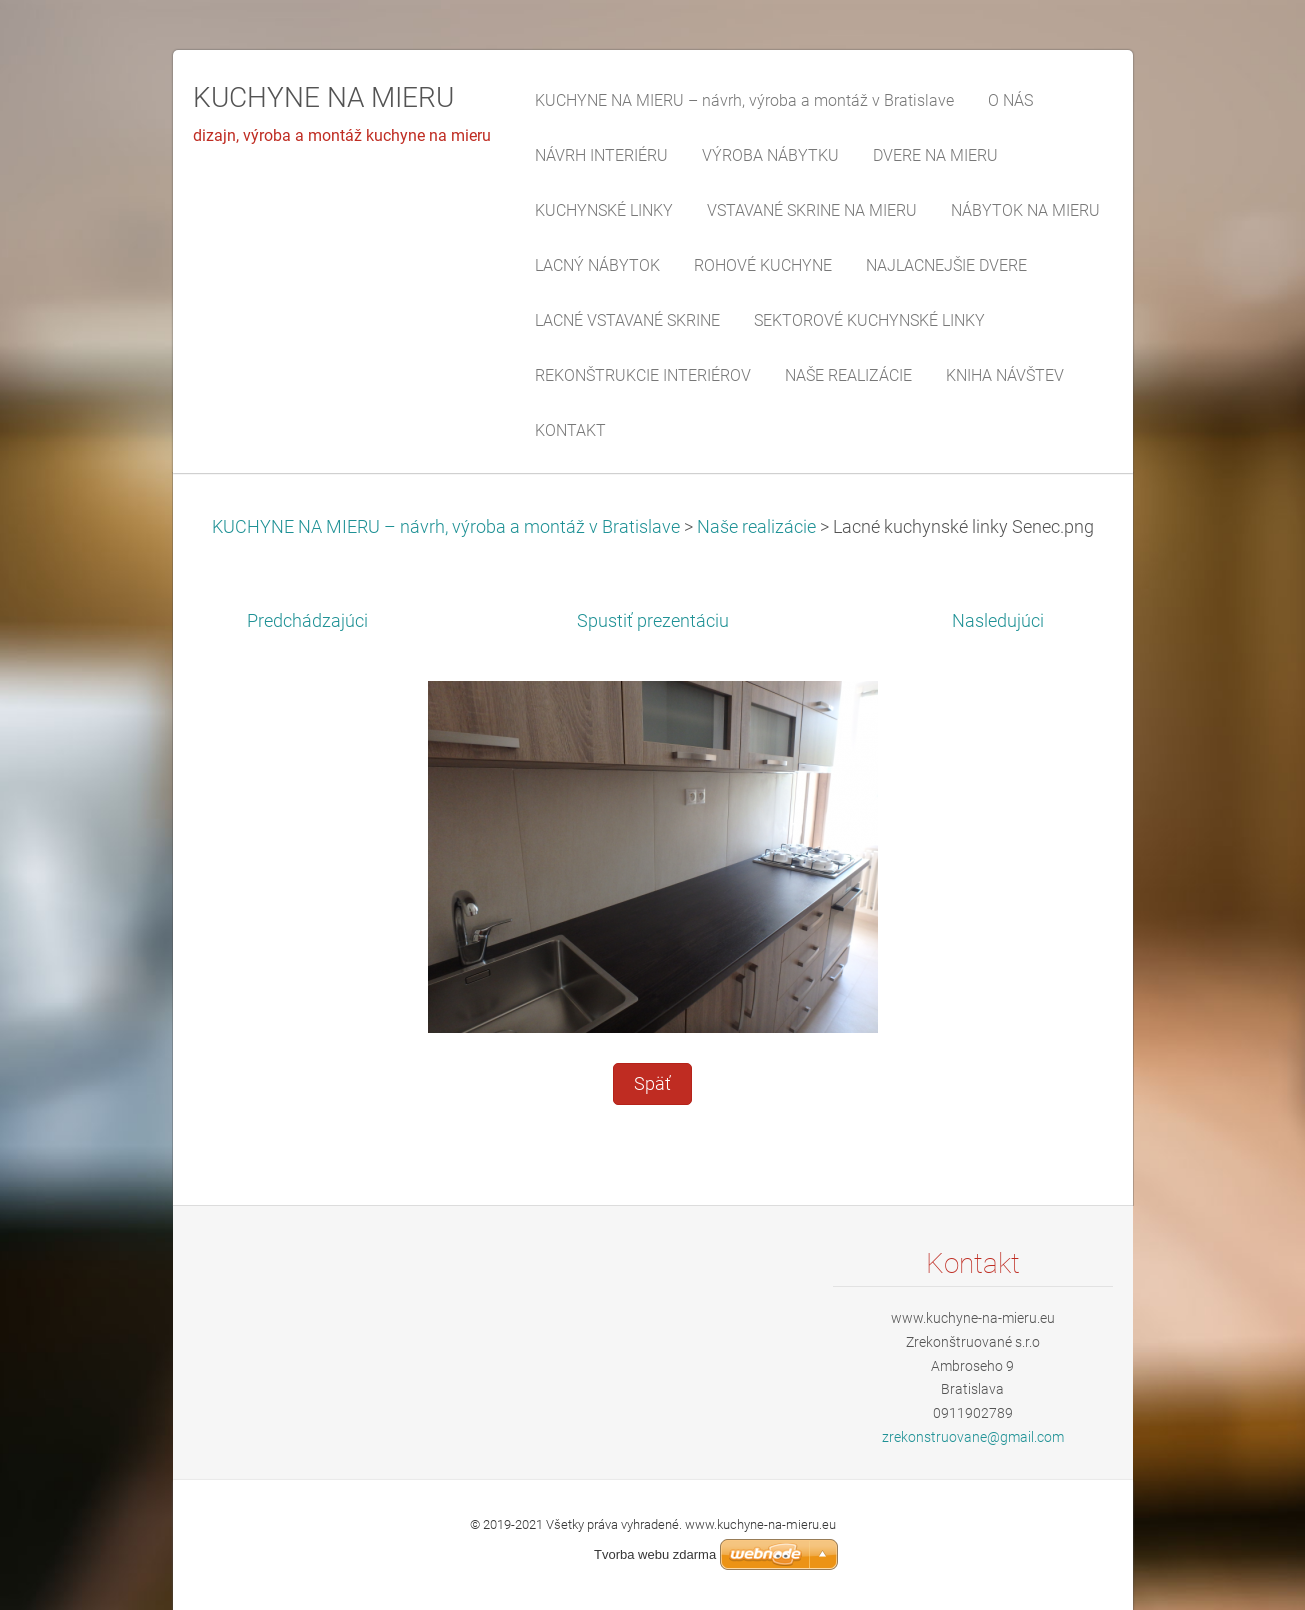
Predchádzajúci (307, 621)
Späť (652, 1084)
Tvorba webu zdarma (655, 1554)
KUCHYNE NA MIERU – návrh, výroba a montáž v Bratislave (446, 527)
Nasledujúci (998, 621)
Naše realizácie (756, 527)
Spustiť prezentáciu (653, 621)
